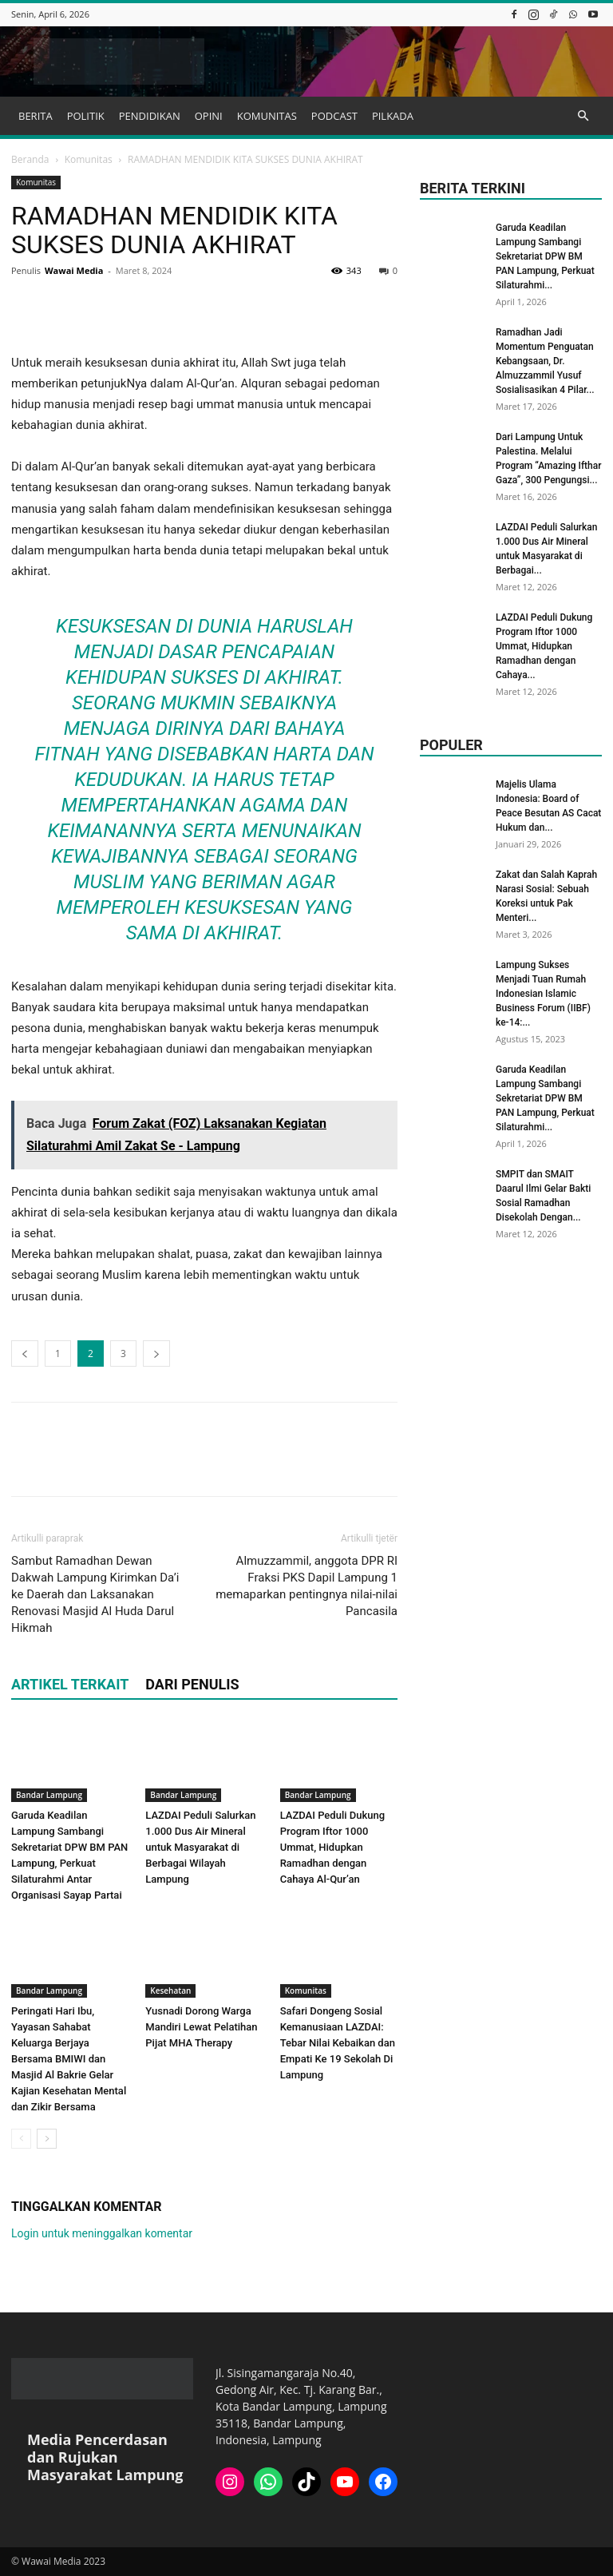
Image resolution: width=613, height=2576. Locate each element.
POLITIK (86, 116)
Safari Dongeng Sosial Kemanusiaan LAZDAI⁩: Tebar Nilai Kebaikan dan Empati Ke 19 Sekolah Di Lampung (337, 2043)
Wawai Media (74, 270)
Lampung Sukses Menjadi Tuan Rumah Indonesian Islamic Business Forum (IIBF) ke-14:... (543, 993)
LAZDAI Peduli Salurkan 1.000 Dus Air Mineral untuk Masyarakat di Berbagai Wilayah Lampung (200, 1847)
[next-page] (47, 2139)
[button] (583, 116)
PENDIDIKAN (149, 116)
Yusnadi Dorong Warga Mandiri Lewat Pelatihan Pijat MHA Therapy (201, 2027)
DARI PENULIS (192, 1684)
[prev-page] (21, 2139)
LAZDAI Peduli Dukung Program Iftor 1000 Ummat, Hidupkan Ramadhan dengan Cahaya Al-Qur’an (332, 1847)
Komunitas (89, 159)
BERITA (35, 116)
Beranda (30, 159)
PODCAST (334, 116)
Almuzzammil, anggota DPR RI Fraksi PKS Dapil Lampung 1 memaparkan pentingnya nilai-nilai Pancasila (306, 1586)
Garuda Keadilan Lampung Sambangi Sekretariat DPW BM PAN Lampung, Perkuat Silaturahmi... (545, 256)
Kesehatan (170, 1990)
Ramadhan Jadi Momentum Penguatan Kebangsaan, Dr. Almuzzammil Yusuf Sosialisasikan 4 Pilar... (545, 361)
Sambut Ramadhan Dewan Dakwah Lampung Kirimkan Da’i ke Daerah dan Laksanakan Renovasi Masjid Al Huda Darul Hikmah (95, 1594)
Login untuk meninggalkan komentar (101, 2233)
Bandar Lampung (49, 1794)
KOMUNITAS (267, 116)
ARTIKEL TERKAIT (70, 1684)
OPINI (209, 116)
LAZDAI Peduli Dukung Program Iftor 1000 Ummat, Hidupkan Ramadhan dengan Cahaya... (544, 646)
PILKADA (392, 116)
